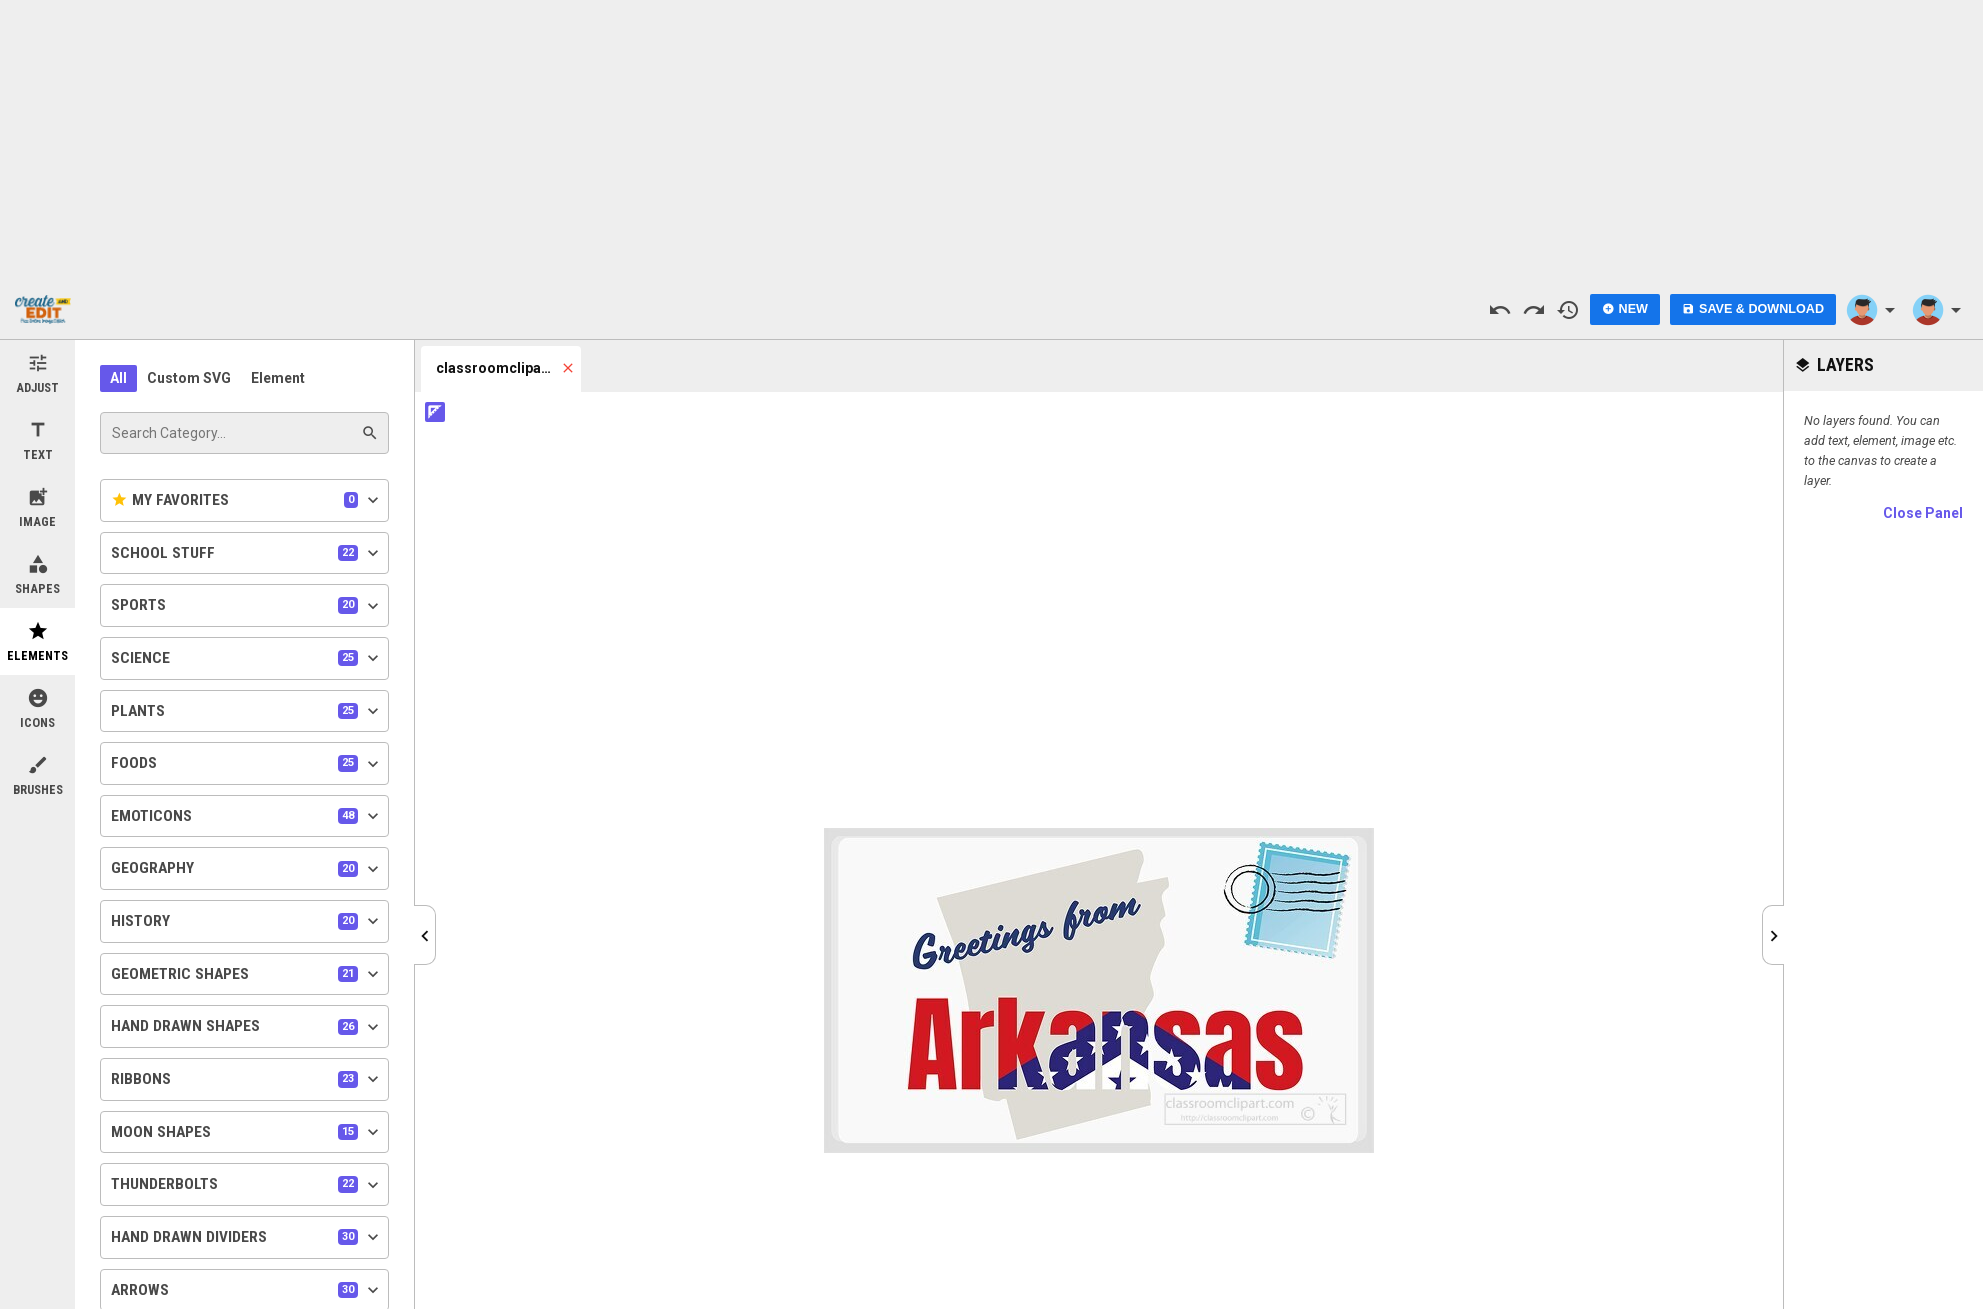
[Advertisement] (992, 140)
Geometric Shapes (247, 974)
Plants (247, 711)
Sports (247, 606)
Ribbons (247, 1079)
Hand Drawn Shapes (247, 1027)
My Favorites (247, 500)
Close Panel (1923, 513)
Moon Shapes (247, 1132)
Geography (247, 869)
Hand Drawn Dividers (247, 1237)
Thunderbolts (247, 1185)
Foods (247, 764)
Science (247, 658)
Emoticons (247, 816)
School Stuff (247, 553)
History (247, 921)
